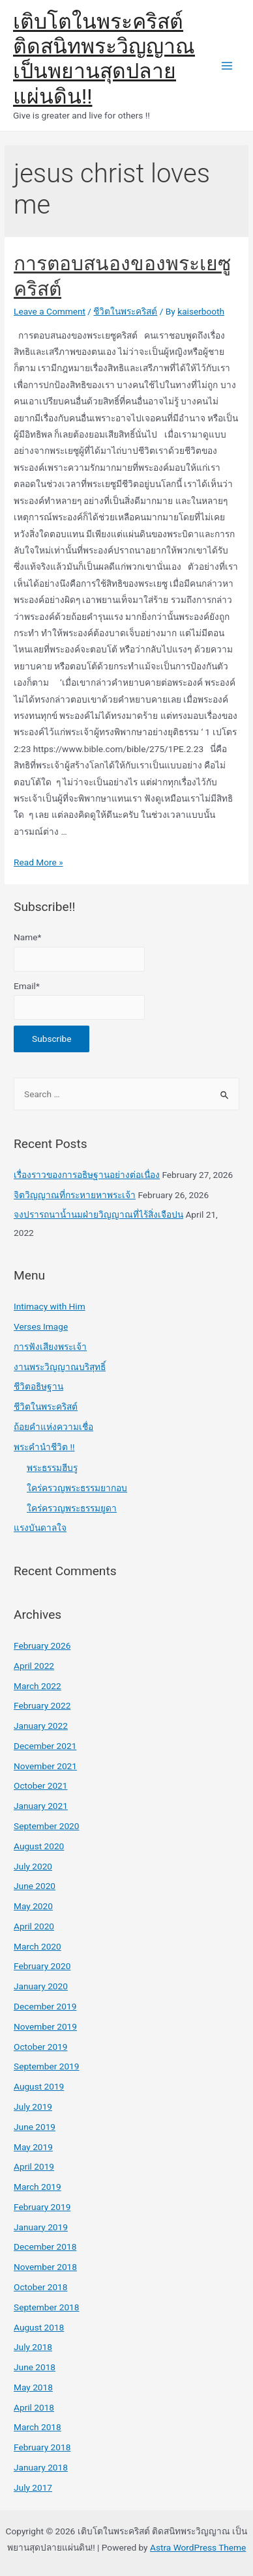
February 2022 (42, 1705)
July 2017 (33, 2487)
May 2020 (33, 1906)
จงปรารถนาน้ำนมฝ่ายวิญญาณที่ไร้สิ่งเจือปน (98, 1214)
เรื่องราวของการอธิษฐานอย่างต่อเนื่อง (87, 1174)
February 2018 (42, 2447)
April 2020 (34, 1926)
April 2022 (34, 1665)
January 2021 (41, 1805)
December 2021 (45, 1746)
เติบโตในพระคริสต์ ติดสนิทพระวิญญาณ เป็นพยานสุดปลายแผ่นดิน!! (104, 59)
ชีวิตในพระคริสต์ (125, 311)
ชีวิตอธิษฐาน (38, 1386)
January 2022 (41, 1725)
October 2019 (40, 2046)
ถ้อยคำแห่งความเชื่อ (53, 1426)
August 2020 (39, 1846)
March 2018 (37, 2427)
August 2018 (39, 2327)
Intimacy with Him (49, 1306)
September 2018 (46, 2307)
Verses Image (41, 1326)
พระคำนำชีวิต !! (44, 1447)
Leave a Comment (49, 311)
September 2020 (46, 1826)
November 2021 (45, 1766)
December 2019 (45, 2006)
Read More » (38, 862)
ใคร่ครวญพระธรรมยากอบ (77, 1488)
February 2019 (42, 2207)
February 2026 (42, 1645)
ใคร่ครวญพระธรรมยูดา (72, 1508)
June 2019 (34, 2126)
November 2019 (45, 2026)
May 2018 (33, 2387)
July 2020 (33, 1866)
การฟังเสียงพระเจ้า (50, 1346)
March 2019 (37, 2186)
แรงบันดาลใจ (40, 1527)
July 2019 (33, 2106)
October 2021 (40, 1785)
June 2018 (34, 2367)
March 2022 (37, 1686)
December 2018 (45, 2246)
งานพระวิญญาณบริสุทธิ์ (60, 1367)
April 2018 (34, 2407)
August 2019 (39, 2086)
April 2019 (34, 2166)
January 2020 (41, 1986)
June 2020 (34, 1886)
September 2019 (46, 2066)
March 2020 (37, 1946)
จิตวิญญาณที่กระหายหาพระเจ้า (75, 1195)
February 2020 (42, 1966)
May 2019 (33, 2147)
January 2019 (41, 2227)
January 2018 (41, 2467)
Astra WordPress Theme (198, 2547)
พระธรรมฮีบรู (52, 1468)
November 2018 (45, 2266)
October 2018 (40, 2287)
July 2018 (33, 2347)
